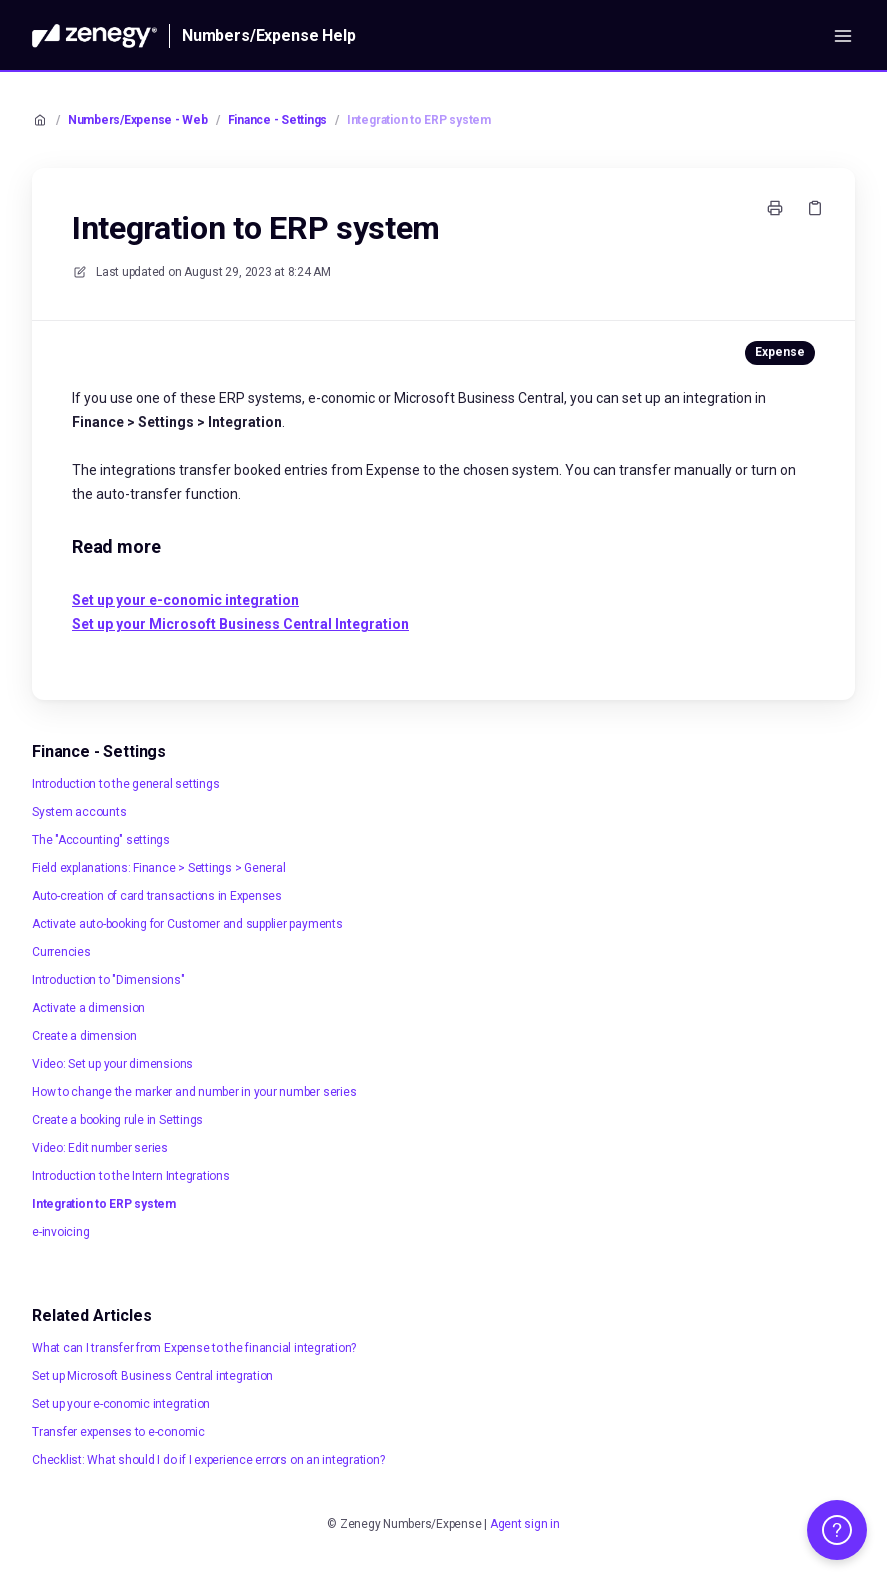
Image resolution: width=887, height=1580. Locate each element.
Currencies (61, 952)
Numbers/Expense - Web (138, 120)
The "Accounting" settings (101, 840)
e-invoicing (60, 1232)
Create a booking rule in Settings (117, 1120)
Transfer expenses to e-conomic (118, 1432)
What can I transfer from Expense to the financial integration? (194, 1348)
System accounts (79, 812)
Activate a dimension (88, 1008)
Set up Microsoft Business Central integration (152, 1376)
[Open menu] (843, 36)
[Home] (94, 36)
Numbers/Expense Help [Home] (269, 35)
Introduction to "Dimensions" (108, 980)
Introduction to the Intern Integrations (131, 1176)
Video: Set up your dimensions (112, 1064)
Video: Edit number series (100, 1148)
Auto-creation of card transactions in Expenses (157, 896)
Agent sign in (525, 1524)
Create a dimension (84, 1036)
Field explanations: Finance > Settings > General (158, 868)
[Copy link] (815, 208)
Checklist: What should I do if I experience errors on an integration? (208, 1460)
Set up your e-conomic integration (121, 1404)
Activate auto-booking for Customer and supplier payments (187, 924)
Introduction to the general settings (125, 784)
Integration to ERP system (419, 120)
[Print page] (775, 208)
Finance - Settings (278, 120)
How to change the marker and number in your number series (194, 1092)
